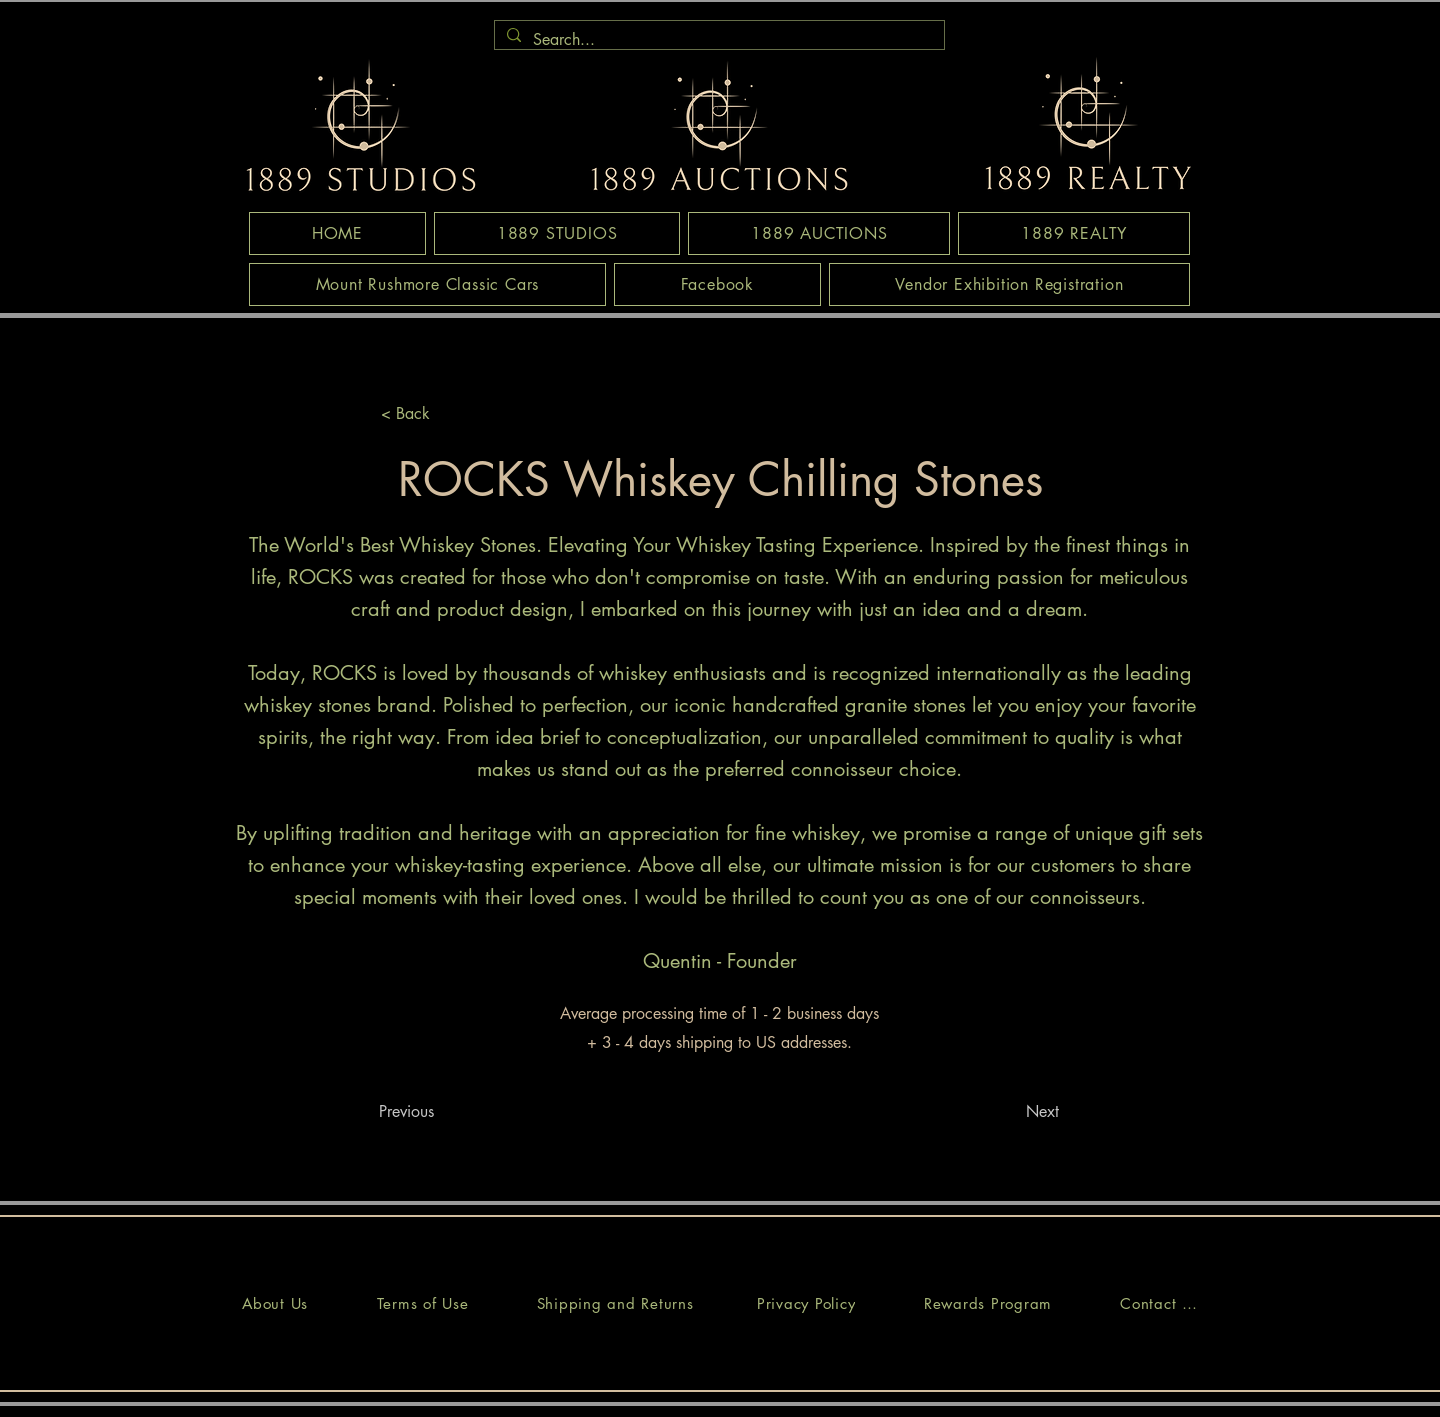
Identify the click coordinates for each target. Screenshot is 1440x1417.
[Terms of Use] (422, 1303)
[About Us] (275, 1303)
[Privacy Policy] (806, 1303)
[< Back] (447, 413)
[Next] (1009, 1111)
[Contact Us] (1159, 1303)
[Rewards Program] (988, 1303)
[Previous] (445, 1111)
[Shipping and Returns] (615, 1303)
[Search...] (717, 40)
